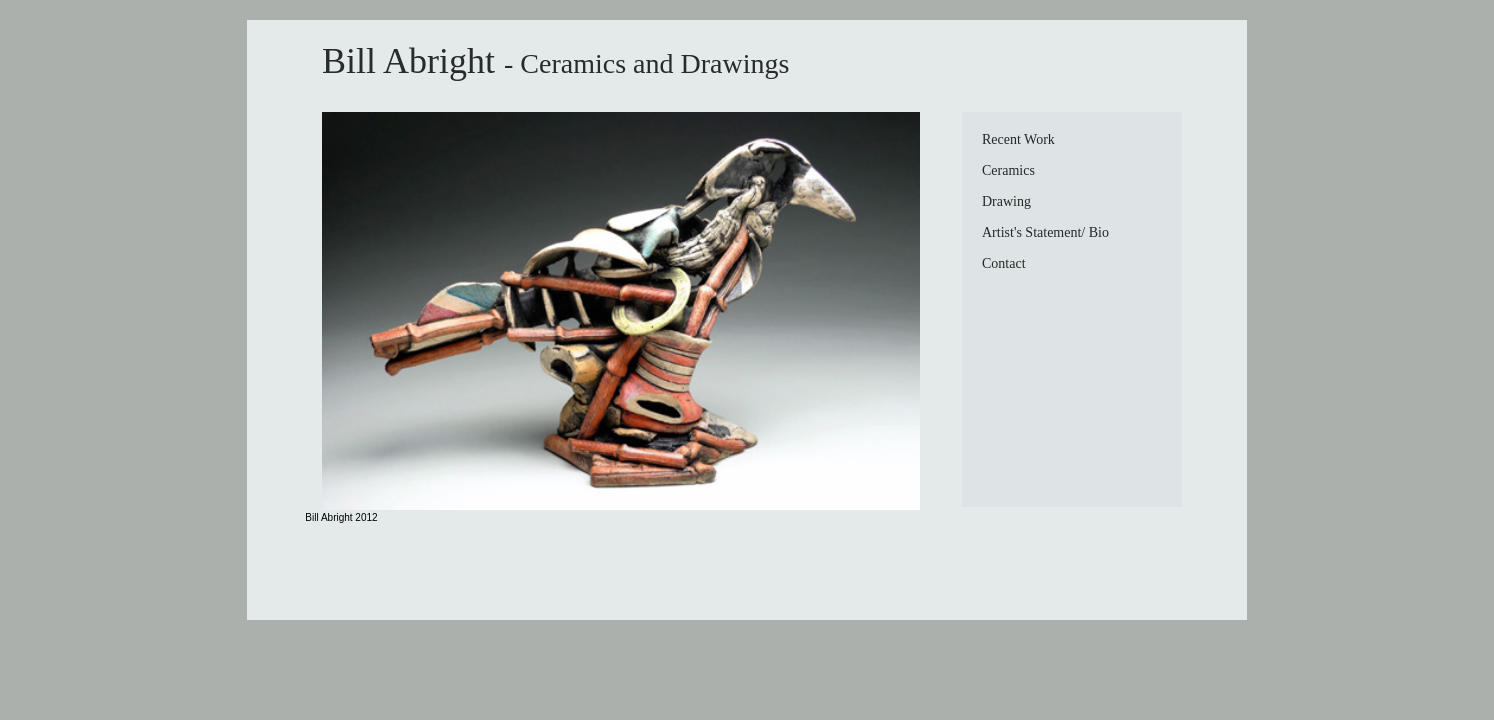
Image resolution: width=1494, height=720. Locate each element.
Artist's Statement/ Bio (1045, 232)
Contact (1004, 263)
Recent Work (1018, 139)
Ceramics (1008, 170)
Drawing (1006, 201)
